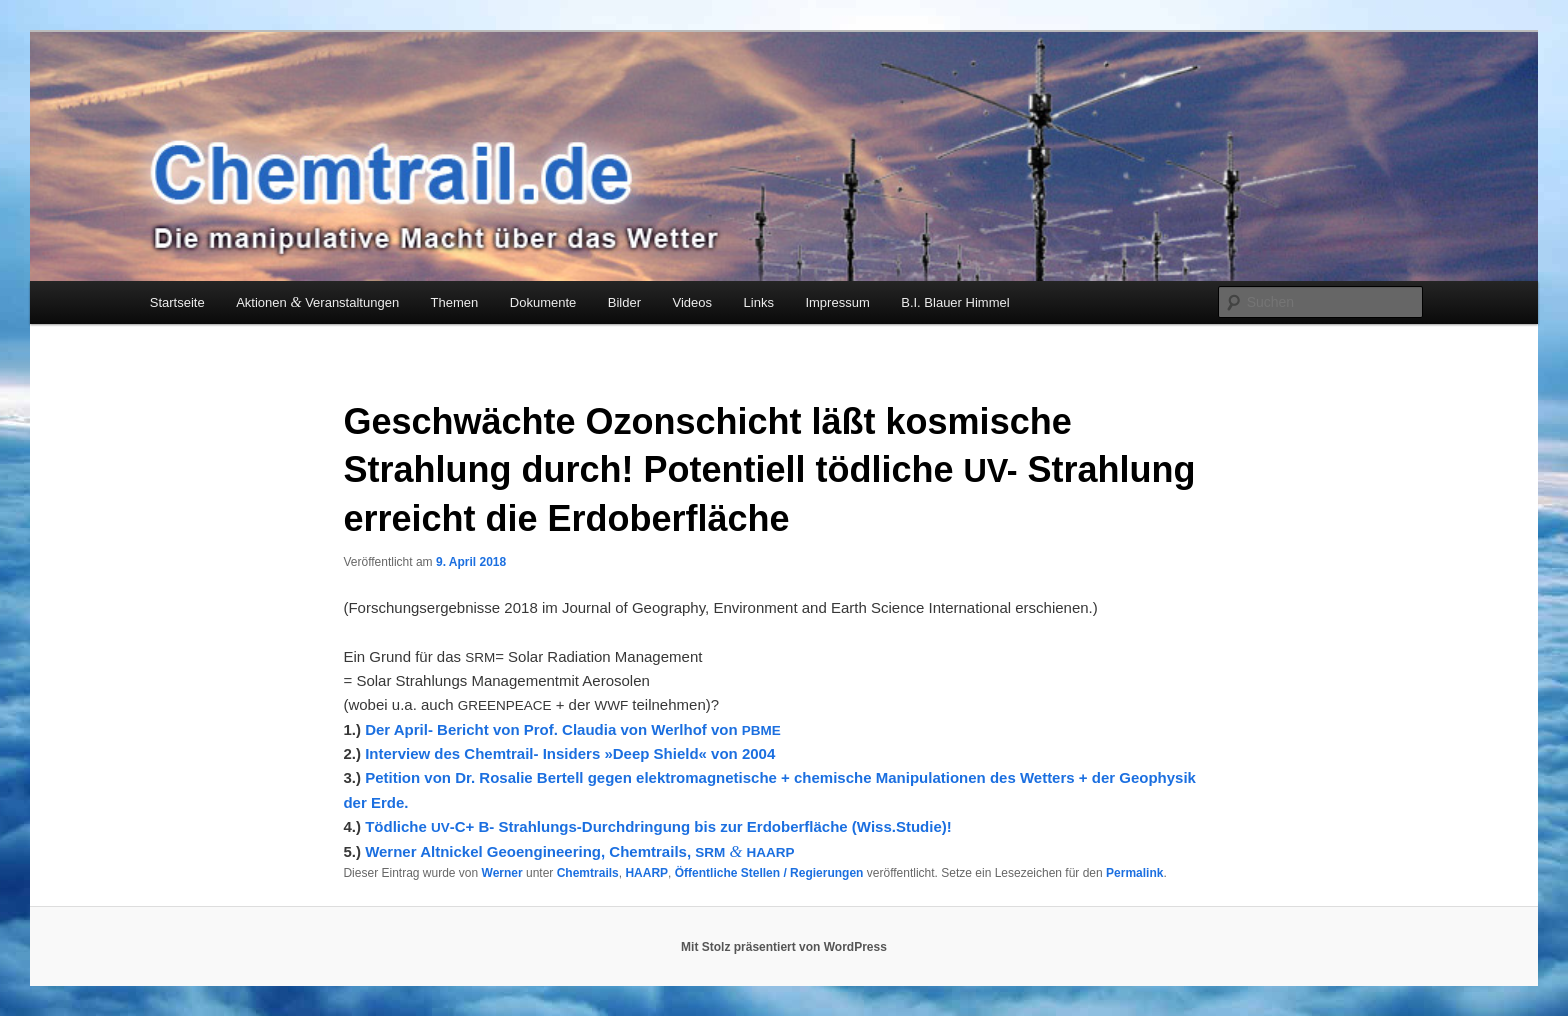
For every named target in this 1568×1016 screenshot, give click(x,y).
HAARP (646, 873)
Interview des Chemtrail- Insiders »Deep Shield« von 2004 (570, 753)
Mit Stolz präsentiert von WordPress (784, 947)
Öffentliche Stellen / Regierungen (769, 873)
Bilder (624, 302)
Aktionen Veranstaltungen (317, 302)
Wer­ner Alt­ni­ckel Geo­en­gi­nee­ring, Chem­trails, (579, 851)
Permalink (1134, 873)
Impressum (837, 302)
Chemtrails (588, 873)
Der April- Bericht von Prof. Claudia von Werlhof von (573, 729)
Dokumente (543, 302)
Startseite (177, 302)
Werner (502, 873)
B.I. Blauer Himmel (955, 302)
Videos (693, 302)
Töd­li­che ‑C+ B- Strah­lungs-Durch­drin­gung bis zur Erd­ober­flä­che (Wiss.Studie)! (658, 826)
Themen (455, 302)
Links (759, 302)
